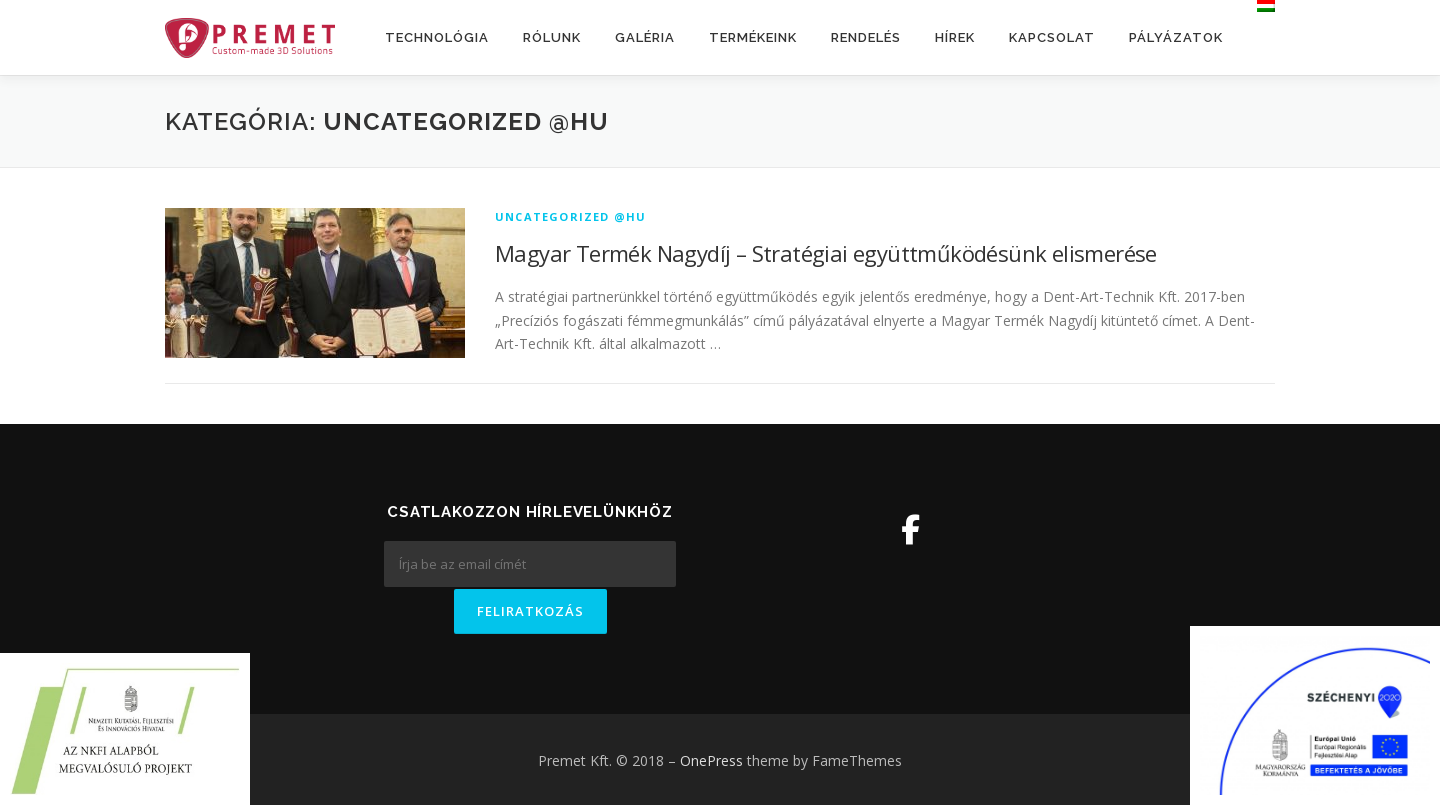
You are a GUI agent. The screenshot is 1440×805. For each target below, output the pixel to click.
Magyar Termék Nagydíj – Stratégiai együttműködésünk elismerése (826, 253)
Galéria (645, 37)
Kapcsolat (1052, 37)
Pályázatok (1176, 37)
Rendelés (866, 37)
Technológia (437, 37)
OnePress (711, 758)
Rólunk (552, 37)
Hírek (955, 37)
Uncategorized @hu (570, 216)
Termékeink (753, 37)
